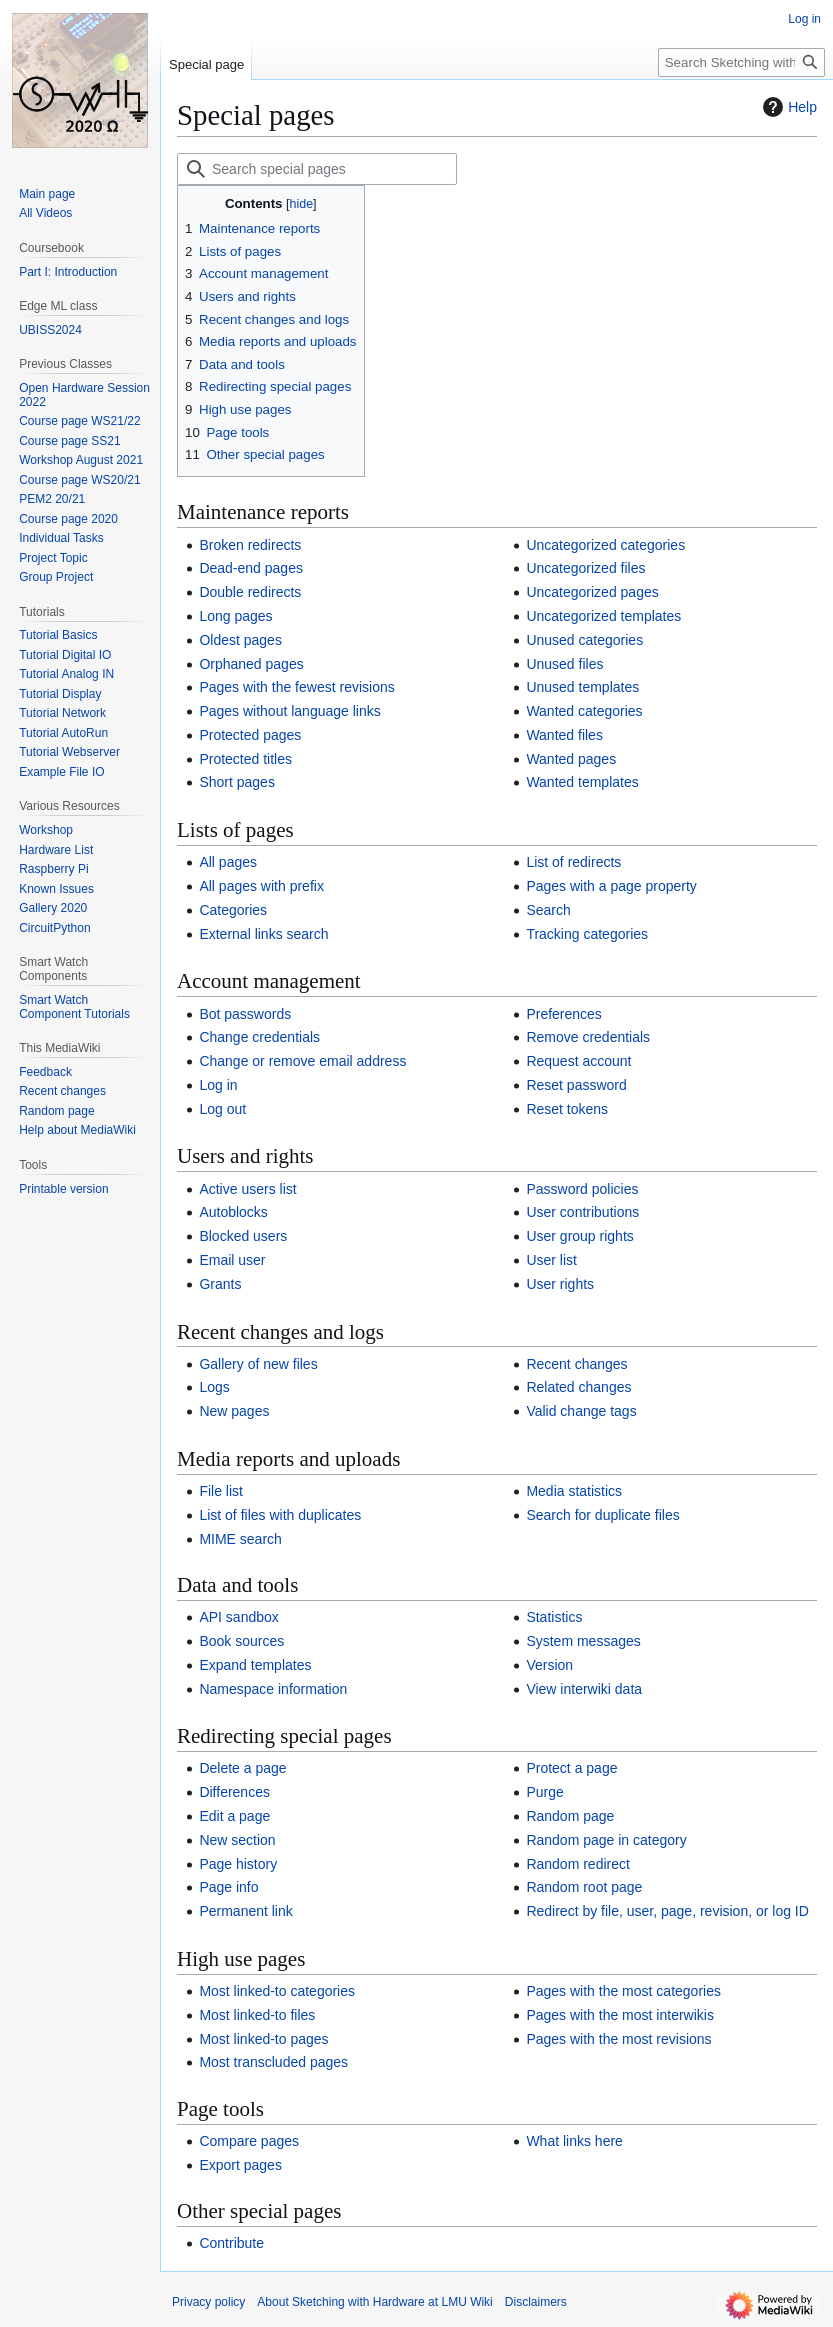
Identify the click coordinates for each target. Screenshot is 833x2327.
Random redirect (578, 1864)
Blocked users (243, 1236)
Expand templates (255, 1665)
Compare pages (249, 2141)
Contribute (231, 2243)
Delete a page (242, 1768)
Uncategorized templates (603, 616)
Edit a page (234, 1816)
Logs (214, 1387)
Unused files (564, 664)
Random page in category (606, 1840)
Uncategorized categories (605, 545)
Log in (218, 1085)
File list (221, 1491)
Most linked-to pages (263, 2039)
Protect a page (571, 1768)
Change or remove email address (302, 1061)
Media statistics (574, 1491)
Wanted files (564, 735)
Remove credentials (588, 1037)
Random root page (584, 1887)
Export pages (240, 2165)
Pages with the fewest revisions (296, 687)
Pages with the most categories (623, 1991)
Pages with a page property (611, 886)
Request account (578, 1061)
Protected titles (245, 759)
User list (551, 1260)
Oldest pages (240, 640)
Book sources (241, 1641)
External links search (263, 934)
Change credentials (259, 1037)
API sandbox (238, 1617)
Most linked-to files (257, 2015)
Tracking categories (587, 934)
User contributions (582, 1212)
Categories (233, 910)
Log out (222, 1109)
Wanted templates (582, 782)
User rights (560, 1284)
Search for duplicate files (602, 1515)
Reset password (576, 1085)
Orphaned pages (251, 664)
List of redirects (573, 862)
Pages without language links (289, 711)
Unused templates (582, 687)
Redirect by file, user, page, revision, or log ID (667, 1911)
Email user (232, 1260)
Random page (570, 1816)
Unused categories (584, 640)
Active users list (247, 1189)
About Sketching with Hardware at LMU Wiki (374, 2302)
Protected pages (250, 735)
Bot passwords (245, 1014)
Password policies (582, 1189)
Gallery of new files (258, 1364)
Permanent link (245, 1911)
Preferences (563, 1014)
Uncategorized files (585, 568)
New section (237, 1840)
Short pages (237, 782)
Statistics (554, 1617)
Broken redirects (250, 545)
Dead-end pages (251, 568)
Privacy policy (208, 2302)
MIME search (240, 1539)
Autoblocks (233, 1212)
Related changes (578, 1387)
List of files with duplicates (280, 1515)
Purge (544, 1792)
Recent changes (576, 1364)
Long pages (235, 616)
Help (787, 107)
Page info (228, 1887)
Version (549, 1665)
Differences (234, 1792)
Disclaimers (536, 2302)
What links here (574, 2141)
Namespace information (273, 1689)
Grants (220, 1284)
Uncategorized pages (592, 592)
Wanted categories (584, 711)
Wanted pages (571, 759)
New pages (234, 1411)
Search (548, 910)
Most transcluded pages (273, 2062)
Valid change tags (581, 1411)
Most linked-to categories (277, 1991)
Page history (238, 1864)
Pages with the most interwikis (620, 2015)
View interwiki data (584, 1689)
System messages (583, 1641)
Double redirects (250, 592)
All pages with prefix (261, 886)
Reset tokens (567, 1109)
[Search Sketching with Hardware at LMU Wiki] (741, 62)
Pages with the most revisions (618, 2039)
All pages (228, 862)
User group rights (579, 1236)
